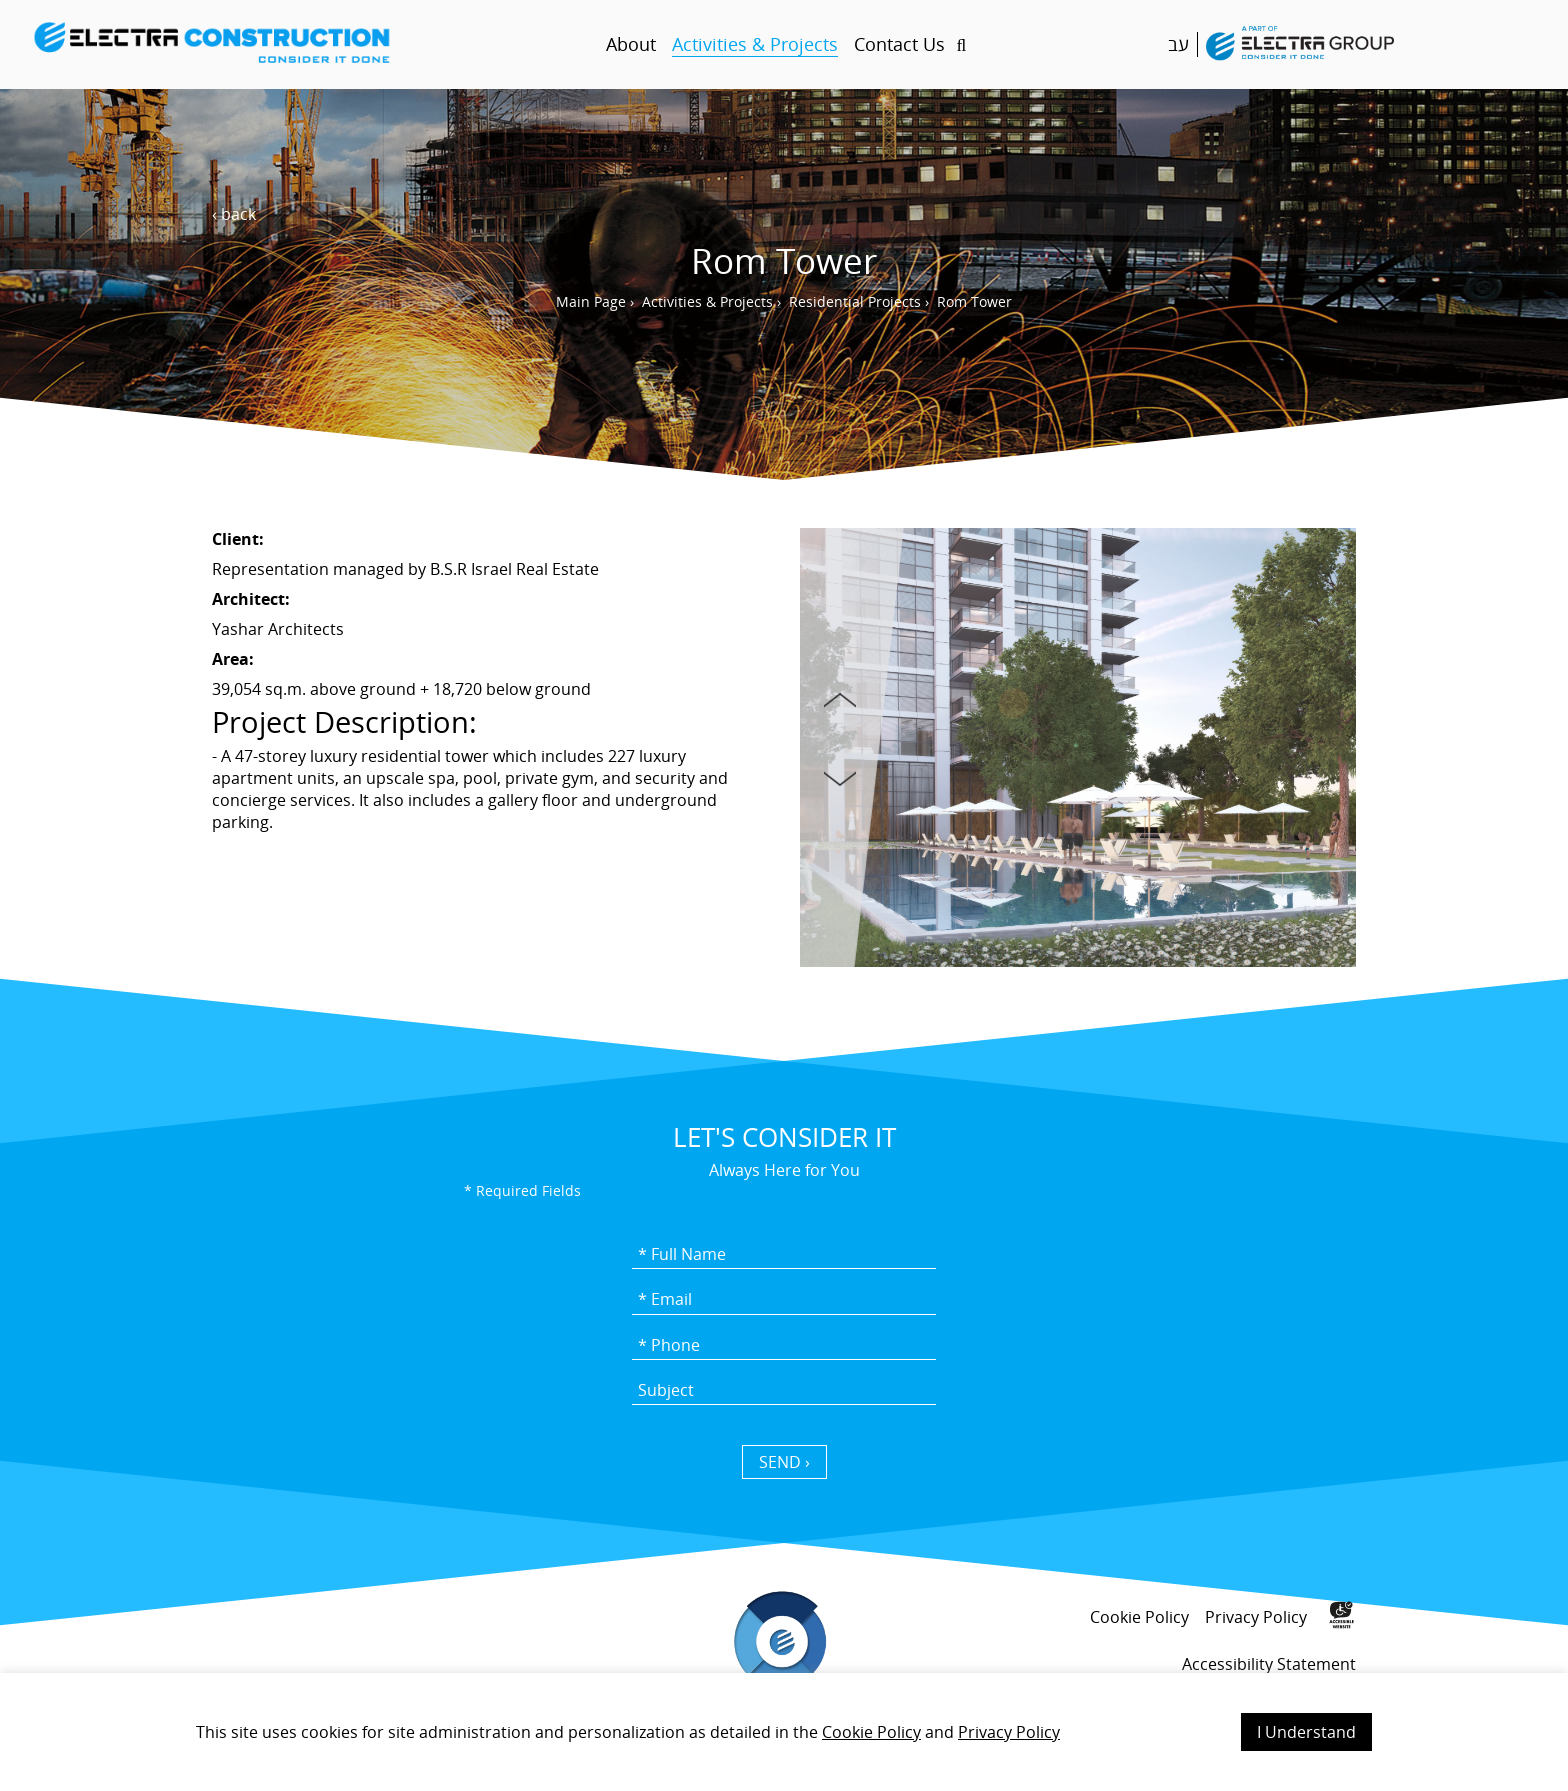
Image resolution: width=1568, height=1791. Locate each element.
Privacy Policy (1009, 1732)
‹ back (234, 214)
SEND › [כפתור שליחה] (784, 1462)
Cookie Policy (871, 1732)
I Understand (1306, 1732)
